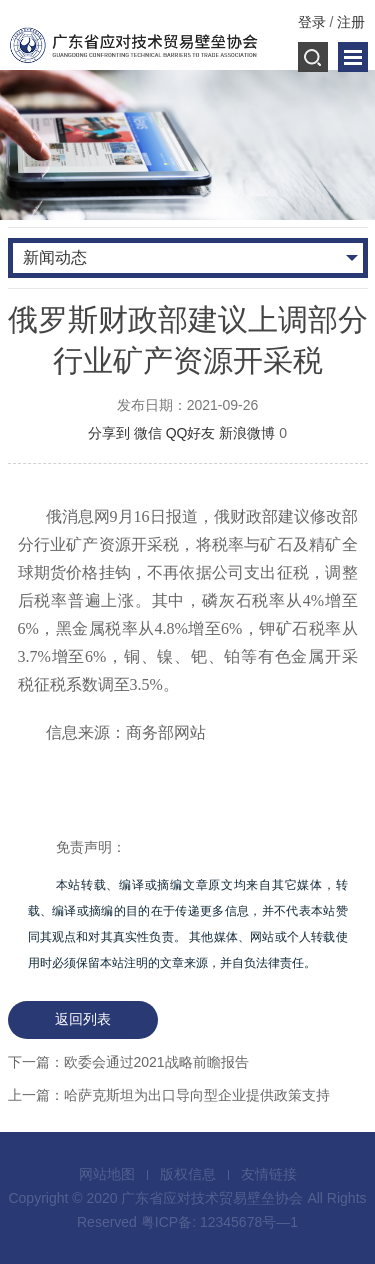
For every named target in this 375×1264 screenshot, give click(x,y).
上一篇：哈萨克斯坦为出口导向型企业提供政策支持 (169, 1095)
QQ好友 (191, 433)
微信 (148, 433)
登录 (312, 22)
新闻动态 (55, 257)
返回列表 (83, 1019)
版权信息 (188, 1174)
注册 (351, 22)
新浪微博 (247, 433)
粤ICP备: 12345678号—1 (219, 1222)
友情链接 (269, 1174)
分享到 (109, 433)
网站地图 (107, 1174)
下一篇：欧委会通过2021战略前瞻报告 (128, 1062)
